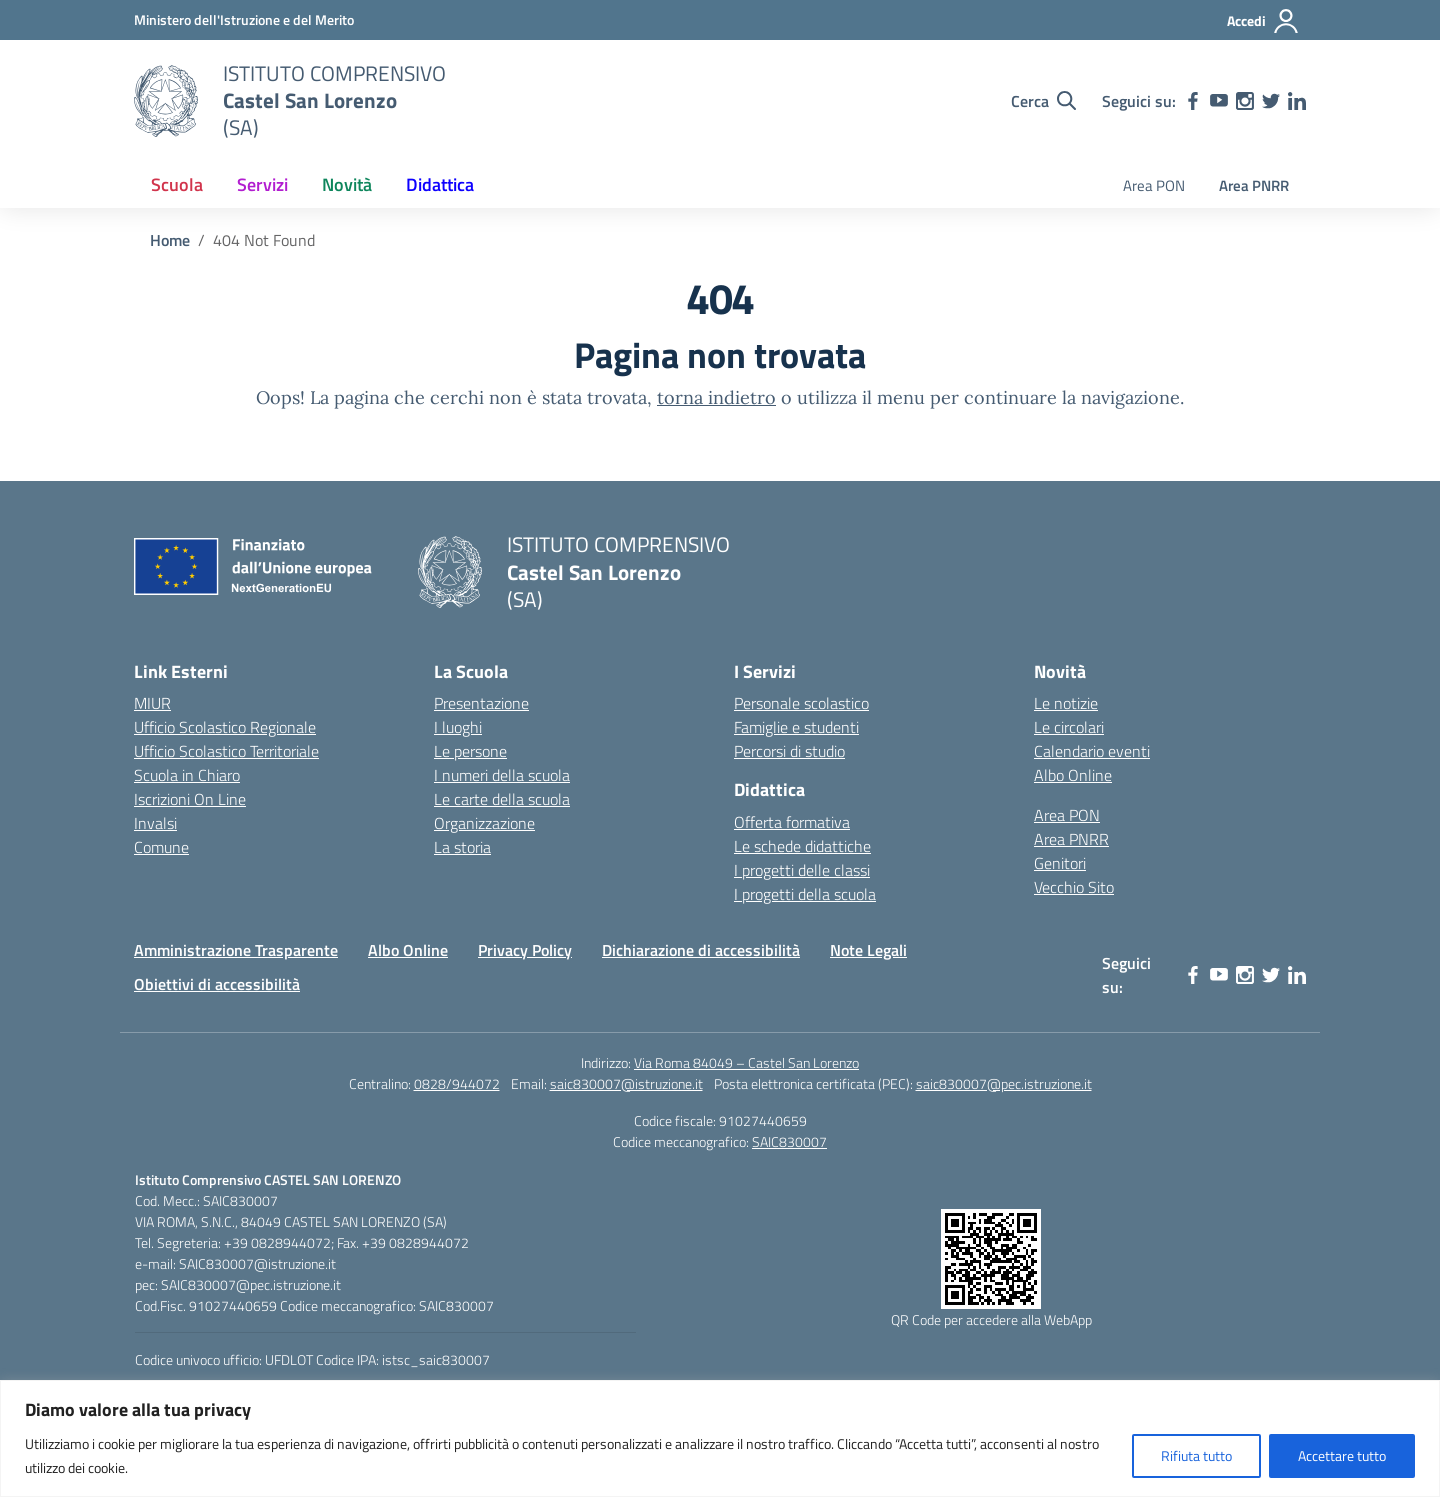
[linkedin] (1297, 101)
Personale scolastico (801, 703)
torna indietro (716, 397)
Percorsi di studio (789, 751)
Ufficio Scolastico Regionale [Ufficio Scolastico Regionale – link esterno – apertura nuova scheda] (225, 727)
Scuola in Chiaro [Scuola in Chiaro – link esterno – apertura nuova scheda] (187, 775)
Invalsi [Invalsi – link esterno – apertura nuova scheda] (155, 823)
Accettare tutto (1342, 1455)
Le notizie (1066, 703)
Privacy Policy (525, 950)
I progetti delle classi (802, 870)
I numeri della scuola (502, 775)
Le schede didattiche (802, 846)
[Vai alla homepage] (166, 101)
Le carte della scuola (502, 799)
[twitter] (1271, 101)
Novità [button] (347, 184)
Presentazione (481, 703)
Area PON (1154, 185)
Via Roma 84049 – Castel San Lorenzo (746, 1062)
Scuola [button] (177, 184)
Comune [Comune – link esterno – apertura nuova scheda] (161, 847)
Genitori (1060, 863)
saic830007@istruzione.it (626, 1083)
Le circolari (1069, 727)
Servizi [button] (262, 184)
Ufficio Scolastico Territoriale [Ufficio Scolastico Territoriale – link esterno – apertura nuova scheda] (226, 751)
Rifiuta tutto (1196, 1455)
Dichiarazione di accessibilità (701, 950)
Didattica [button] (440, 184)
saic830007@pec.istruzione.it (1004, 1083)
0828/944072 (457, 1083)
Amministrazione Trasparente (236, 950)
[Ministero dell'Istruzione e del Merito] (244, 19)
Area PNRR (1254, 185)
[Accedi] (1263, 21)
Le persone (470, 751)
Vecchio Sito (1074, 887)
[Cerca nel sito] (1043, 101)
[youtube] (1219, 101)
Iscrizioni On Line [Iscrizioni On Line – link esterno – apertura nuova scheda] (190, 799)
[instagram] (1245, 101)
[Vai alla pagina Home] (170, 240)
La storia (462, 847)
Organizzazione (484, 823)
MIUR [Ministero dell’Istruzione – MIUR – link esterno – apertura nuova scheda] (152, 703)
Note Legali (868, 950)
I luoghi (458, 727)
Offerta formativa (792, 822)
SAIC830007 (789, 1141)
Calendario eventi (1092, 751)
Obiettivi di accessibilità (217, 984)
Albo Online (1073, 775)
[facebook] (1193, 101)
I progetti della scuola (805, 894)
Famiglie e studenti (796, 727)
